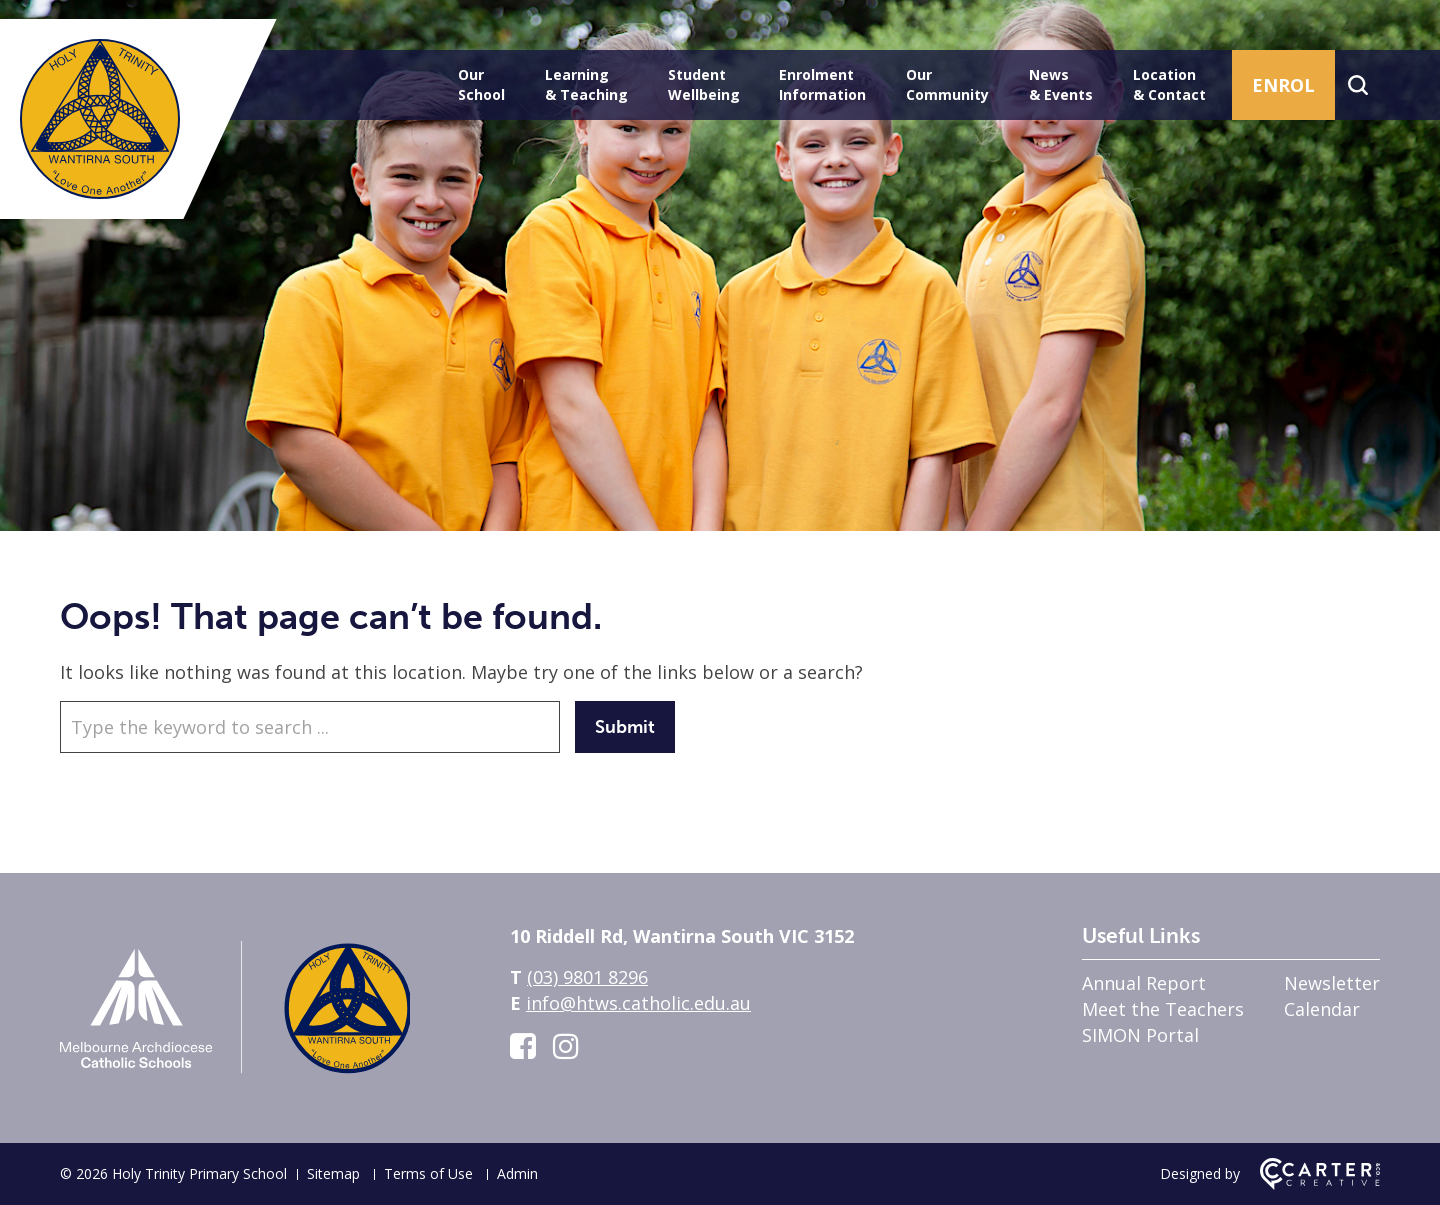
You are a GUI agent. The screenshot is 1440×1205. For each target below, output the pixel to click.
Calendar (1322, 1009)
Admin (517, 1173)
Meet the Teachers (1163, 1009)
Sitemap (333, 1173)
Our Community (947, 84)
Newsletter (1332, 983)
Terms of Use (428, 1173)
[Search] (1357, 85)
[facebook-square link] (523, 1045)
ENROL (1283, 85)
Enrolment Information (822, 84)
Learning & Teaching (586, 84)
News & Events (1061, 84)
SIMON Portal (1140, 1035)
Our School (481, 84)
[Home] (235, 1080)
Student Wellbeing (704, 84)
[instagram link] (566, 1045)
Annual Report (1144, 983)
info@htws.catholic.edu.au (638, 1003)
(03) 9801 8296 (587, 977)
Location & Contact (1169, 84)
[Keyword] (310, 727)
